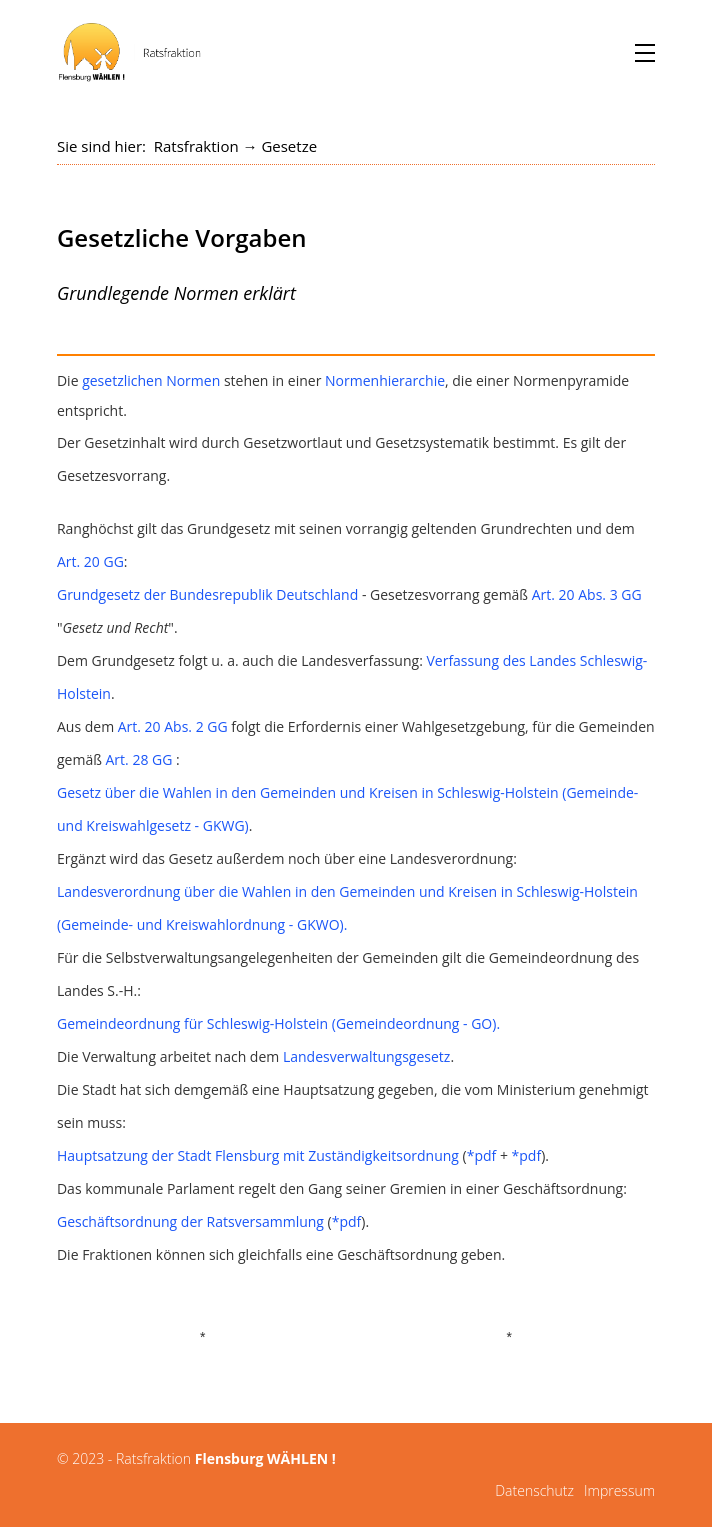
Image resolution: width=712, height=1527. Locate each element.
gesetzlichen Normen (151, 380)
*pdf (482, 1155)
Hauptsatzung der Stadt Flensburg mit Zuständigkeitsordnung (258, 1155)
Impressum (619, 1490)
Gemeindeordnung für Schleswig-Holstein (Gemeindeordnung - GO (274, 1023)
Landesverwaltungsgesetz (367, 1056)
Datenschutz (534, 1490)
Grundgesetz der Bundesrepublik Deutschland (207, 594)
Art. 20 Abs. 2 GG (173, 726)
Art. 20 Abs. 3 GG (587, 594)
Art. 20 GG (90, 561)
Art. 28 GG (139, 759)
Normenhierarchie (385, 380)
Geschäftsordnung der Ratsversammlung (190, 1221)
